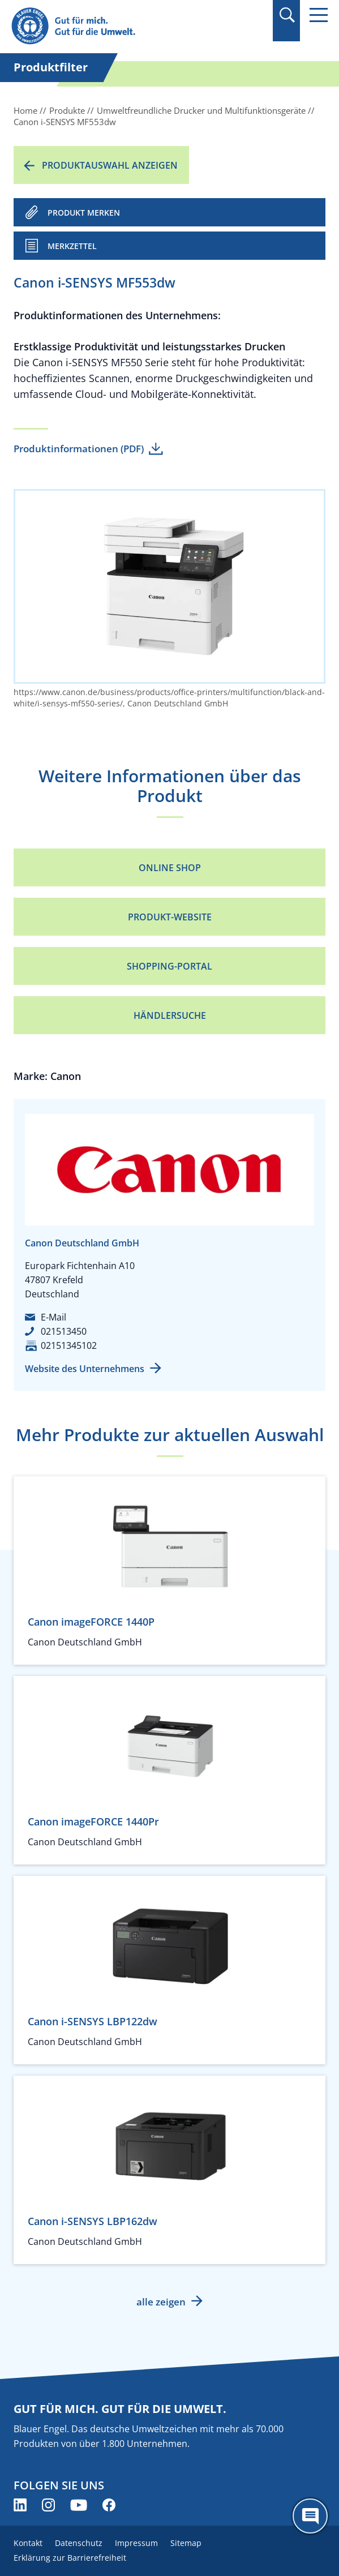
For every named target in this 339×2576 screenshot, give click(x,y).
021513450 (64, 1331)
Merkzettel (72, 246)
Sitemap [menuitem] (185, 2543)
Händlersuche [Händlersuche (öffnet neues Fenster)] (170, 1015)
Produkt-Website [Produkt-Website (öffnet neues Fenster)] (170, 917)
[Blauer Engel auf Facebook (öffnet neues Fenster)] (108, 2504)
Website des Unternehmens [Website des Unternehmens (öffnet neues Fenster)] (84, 1368)
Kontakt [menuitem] (28, 2543)
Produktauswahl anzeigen (110, 165)
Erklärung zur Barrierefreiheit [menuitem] (70, 2557)
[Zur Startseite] (122, 26)
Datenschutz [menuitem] (78, 2543)
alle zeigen (161, 2301)
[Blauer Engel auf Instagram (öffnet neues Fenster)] (48, 2504)
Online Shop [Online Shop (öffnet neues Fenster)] (170, 867)
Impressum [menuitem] (136, 2543)
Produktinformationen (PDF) (79, 448)
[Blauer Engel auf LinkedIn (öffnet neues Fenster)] (20, 2504)
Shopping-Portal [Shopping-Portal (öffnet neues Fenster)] (169, 966)
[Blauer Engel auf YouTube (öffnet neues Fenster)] (78, 2504)
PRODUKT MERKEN (84, 212)
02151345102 (69, 1345)
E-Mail (53, 1317)
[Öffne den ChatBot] (310, 2516)
